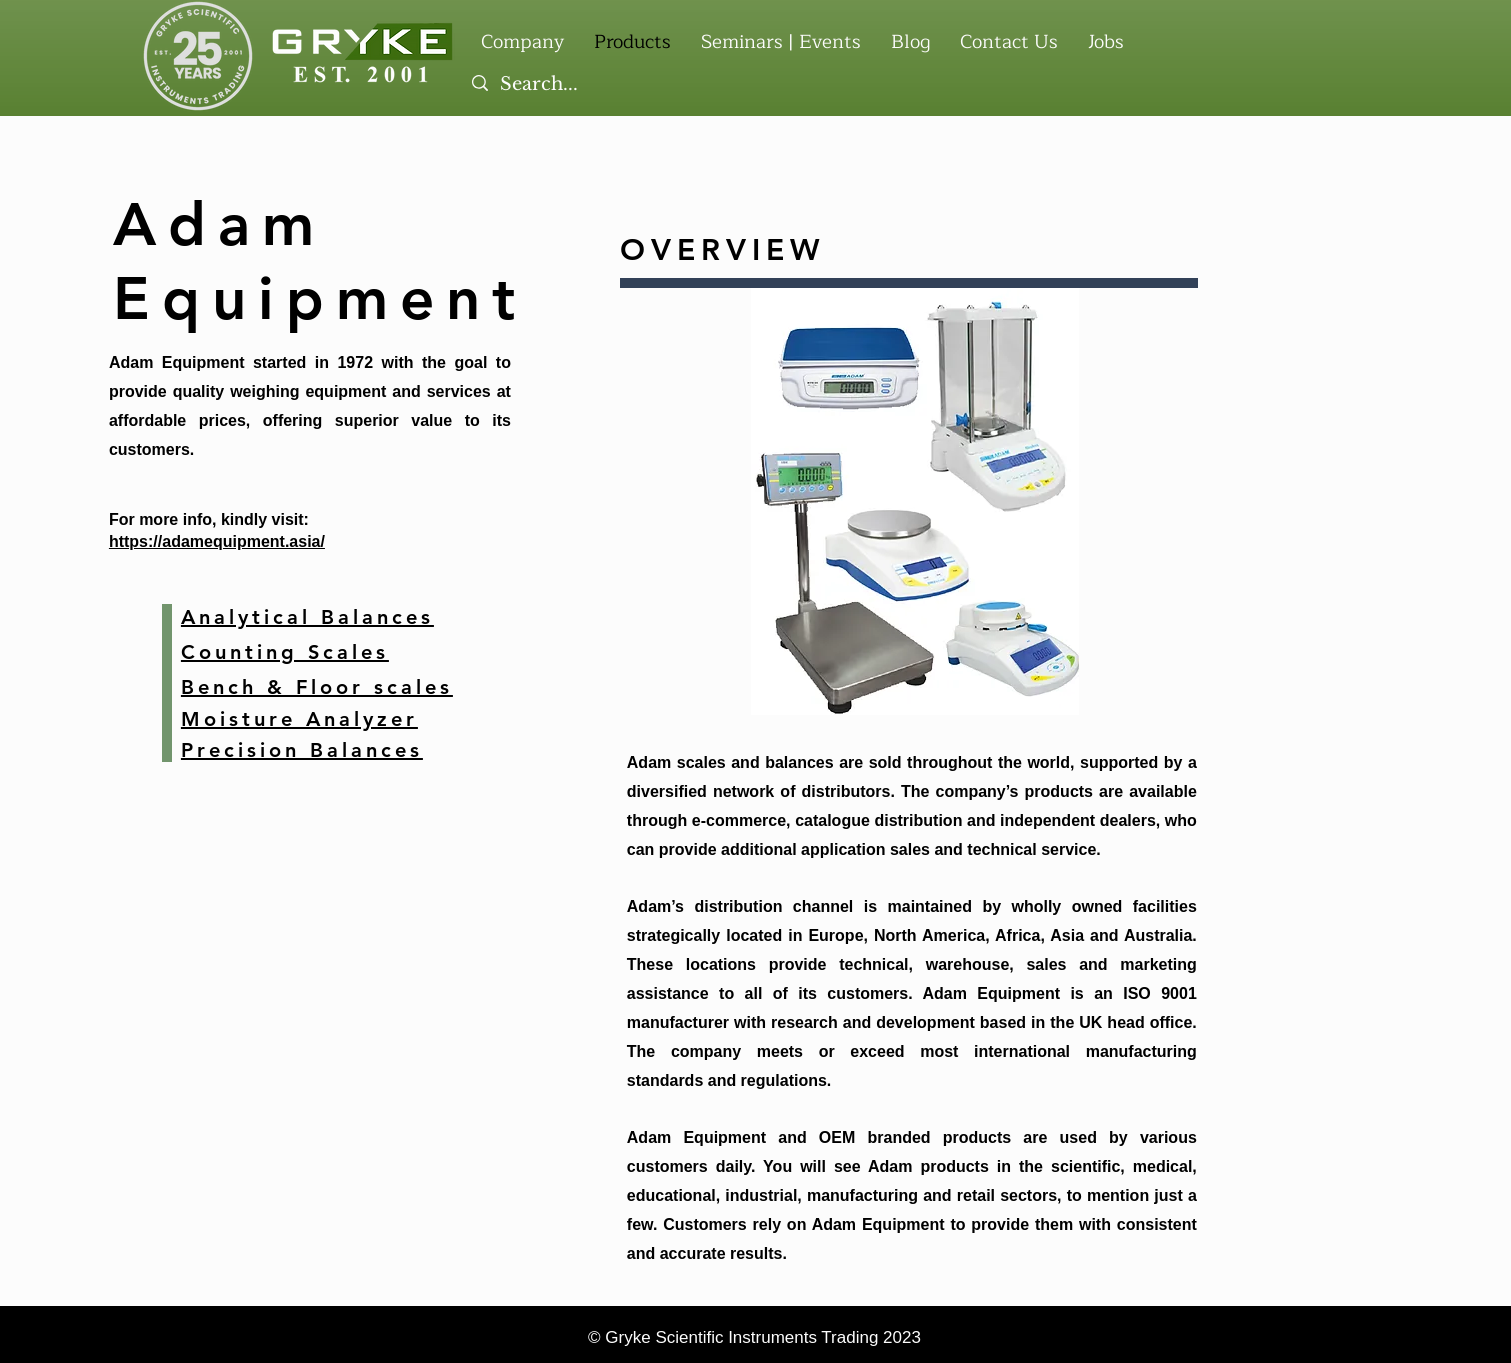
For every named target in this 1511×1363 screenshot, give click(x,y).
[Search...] (800, 85)
